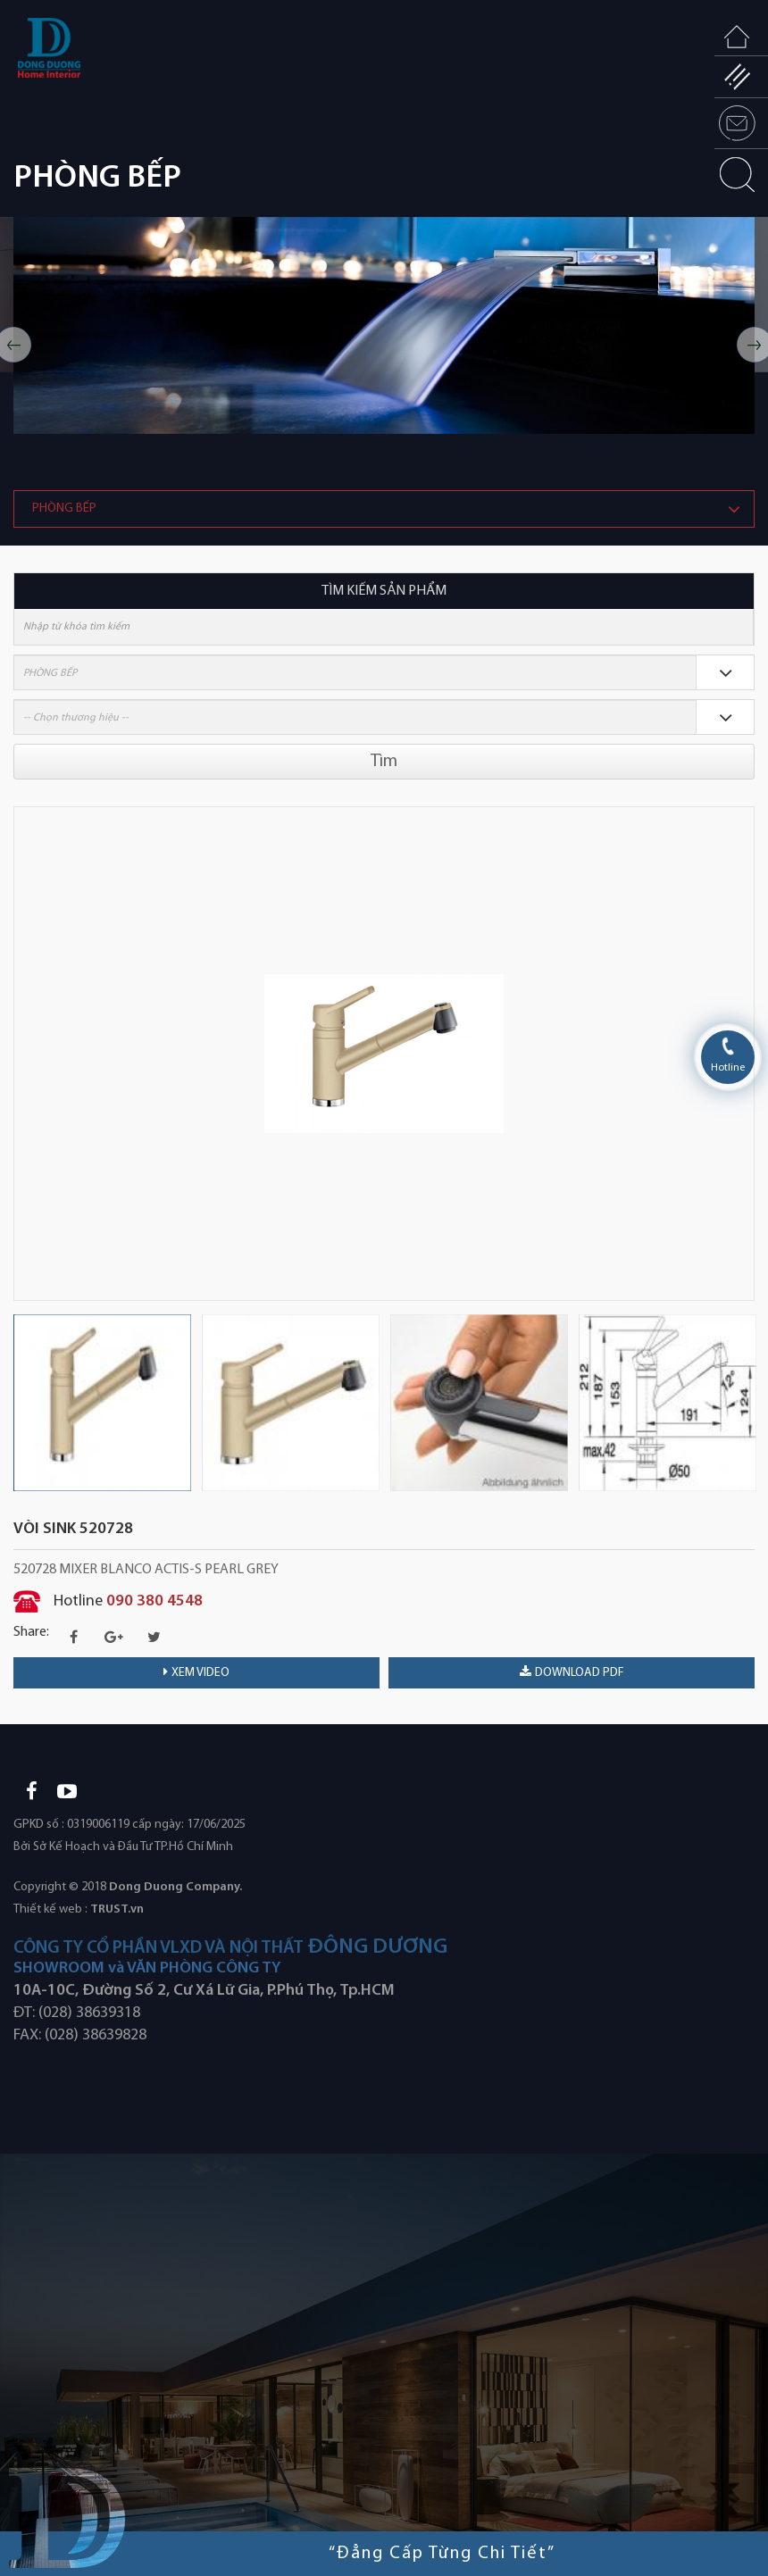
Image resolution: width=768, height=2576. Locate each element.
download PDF (572, 1672)
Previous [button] (22, 1054)
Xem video (196, 1672)
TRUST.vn (117, 1909)
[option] (384, 325)
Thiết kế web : (50, 1909)
